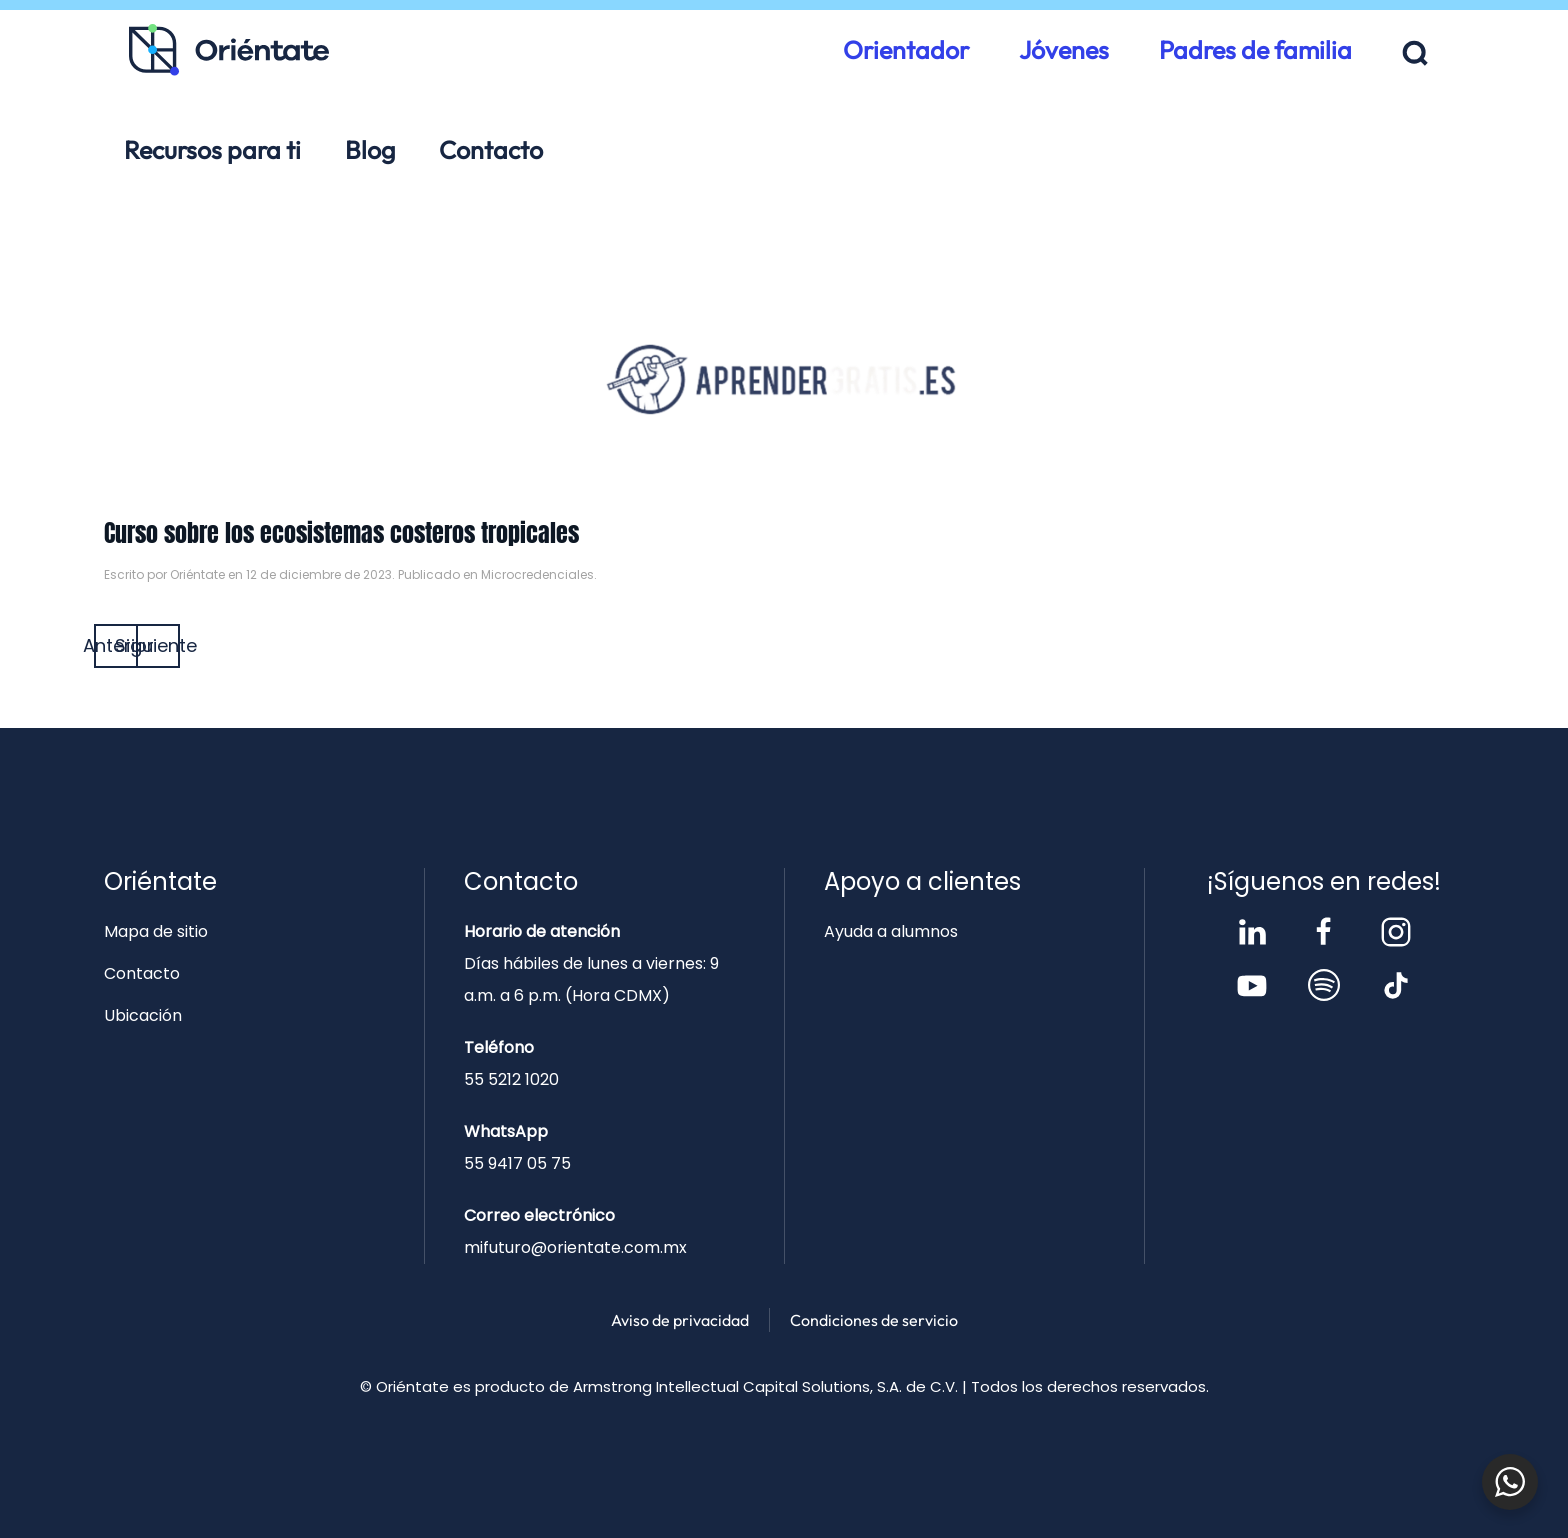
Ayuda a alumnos (891, 931)
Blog (370, 150)
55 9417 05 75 (517, 1163)
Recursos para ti (212, 150)
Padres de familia (1255, 50)
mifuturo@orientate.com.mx (575, 1247)
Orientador (906, 50)
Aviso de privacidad (680, 1320)
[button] (1415, 53)
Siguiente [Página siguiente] (158, 645)
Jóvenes (1064, 50)
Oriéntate (197, 574)
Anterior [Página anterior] (116, 645)
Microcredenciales (537, 574)
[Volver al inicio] (229, 50)
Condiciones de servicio (874, 1320)
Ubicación (143, 1015)
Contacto (491, 150)
